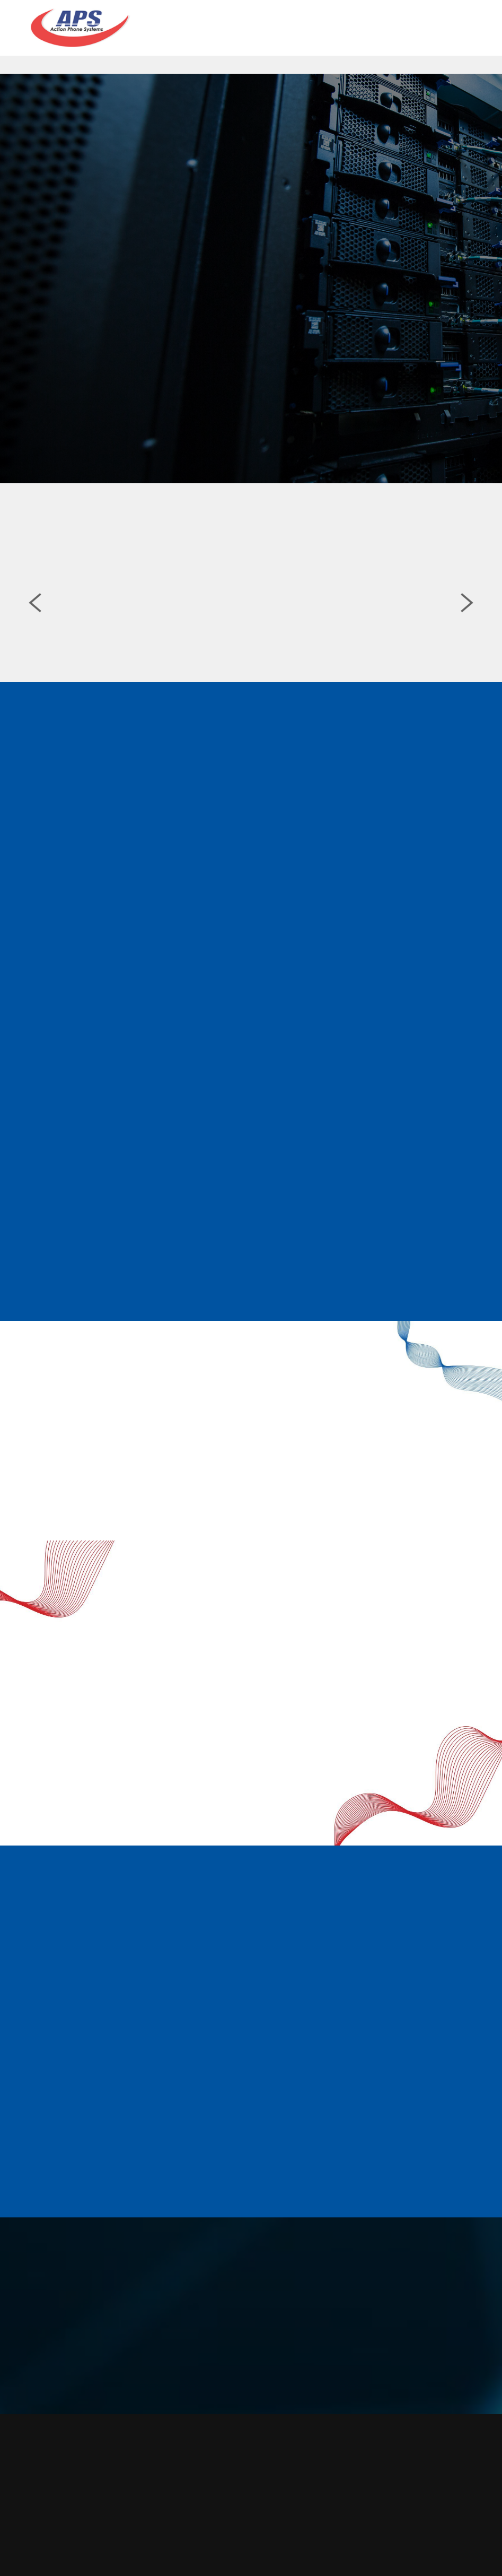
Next (467, 609)
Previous (35, 609)
